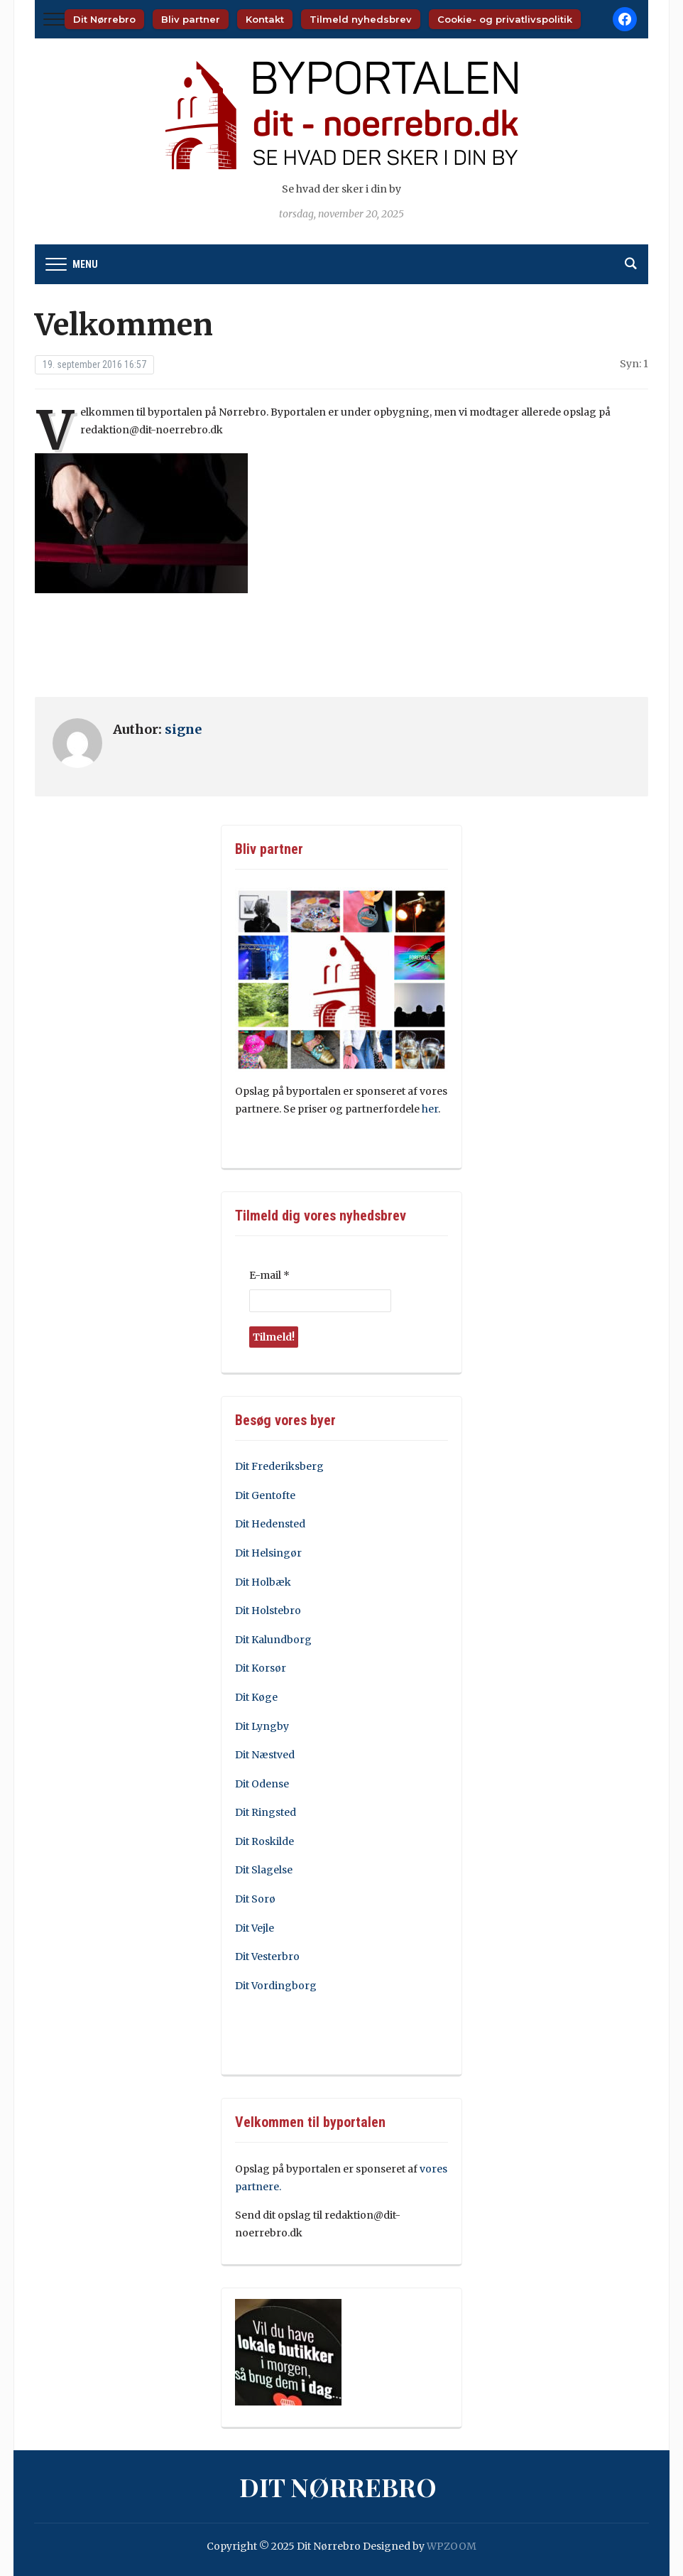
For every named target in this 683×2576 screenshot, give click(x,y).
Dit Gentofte (265, 1495)
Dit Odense (262, 1783)
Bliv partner (190, 19)
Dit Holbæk (263, 1582)
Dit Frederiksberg (279, 1466)
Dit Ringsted (265, 1812)
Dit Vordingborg (276, 1985)
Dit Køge (256, 1697)
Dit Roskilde (264, 1841)
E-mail (269, 1275)
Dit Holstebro (268, 1610)
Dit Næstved (265, 1754)
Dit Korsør (260, 1668)
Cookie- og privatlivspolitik (504, 19)
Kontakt (265, 19)
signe (183, 729)
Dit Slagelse (264, 1869)
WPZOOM (451, 2546)
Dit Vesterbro (267, 1956)
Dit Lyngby (262, 1726)
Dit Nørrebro (104, 19)
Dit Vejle (254, 1928)
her (430, 1109)
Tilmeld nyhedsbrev (361, 19)
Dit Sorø (255, 1899)
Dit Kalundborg (273, 1639)
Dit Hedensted (270, 1523)
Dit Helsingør (268, 1553)
